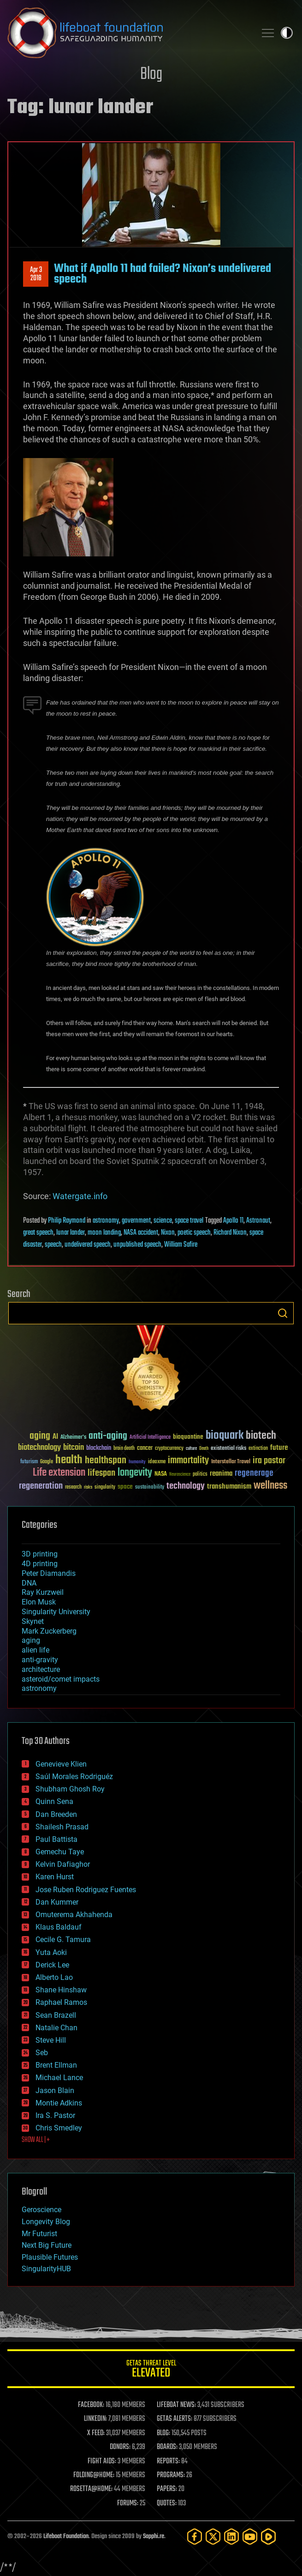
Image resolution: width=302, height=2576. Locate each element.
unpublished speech (137, 1245)
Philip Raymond (66, 1221)
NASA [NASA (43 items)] (160, 1474)
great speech (38, 1233)
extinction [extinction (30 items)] (258, 1449)
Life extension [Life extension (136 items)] (59, 1473)
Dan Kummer (57, 1902)
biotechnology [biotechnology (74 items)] (39, 1448)
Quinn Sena (54, 1801)
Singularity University (56, 1611)
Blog (151, 74)
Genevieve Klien (61, 1764)
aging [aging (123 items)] (40, 1436)
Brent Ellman (56, 2065)
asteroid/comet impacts (61, 1679)
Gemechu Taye (60, 1851)
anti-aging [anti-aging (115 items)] (108, 1436)
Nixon (168, 1233)
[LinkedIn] (231, 2536)
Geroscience (41, 2209)
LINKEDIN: (95, 2419)
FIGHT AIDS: (102, 2461)
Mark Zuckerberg (49, 1631)
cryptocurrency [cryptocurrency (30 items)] (169, 1449)
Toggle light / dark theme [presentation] (287, 33)
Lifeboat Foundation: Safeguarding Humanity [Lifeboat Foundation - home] (128, 32)
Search (283, 1313)
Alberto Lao (54, 1977)
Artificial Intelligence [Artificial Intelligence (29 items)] (150, 1438)
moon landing (104, 1233)
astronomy (106, 1221)
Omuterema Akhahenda (74, 1914)
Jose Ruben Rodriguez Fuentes (86, 1889)
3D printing (40, 1554)
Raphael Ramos (61, 2002)
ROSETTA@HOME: (91, 2489)
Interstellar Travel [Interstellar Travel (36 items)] (230, 1462)
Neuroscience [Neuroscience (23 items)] (179, 1475)
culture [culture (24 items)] (191, 1448)
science (163, 1221)
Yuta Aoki (51, 1952)
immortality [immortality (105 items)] (188, 1460)
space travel (189, 1221)
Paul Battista (56, 1839)
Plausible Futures (50, 2257)
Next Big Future (46, 2245)
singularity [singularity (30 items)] (105, 1487)
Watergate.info (80, 1196)
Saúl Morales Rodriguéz (74, 1776)
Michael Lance (59, 2077)
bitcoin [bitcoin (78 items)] (73, 1448)
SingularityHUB (46, 2268)
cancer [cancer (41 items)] (145, 1448)
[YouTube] (250, 2536)
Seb (42, 2052)
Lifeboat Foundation (66, 2536)
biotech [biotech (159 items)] (261, 1436)
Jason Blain (55, 2090)
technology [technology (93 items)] (185, 1486)
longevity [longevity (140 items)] (135, 1473)
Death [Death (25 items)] (203, 1448)
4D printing (40, 1563)
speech (53, 1245)
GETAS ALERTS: (174, 2419)
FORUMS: (127, 2504)
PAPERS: (167, 2489)
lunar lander (70, 1233)
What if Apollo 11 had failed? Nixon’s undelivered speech (162, 273)
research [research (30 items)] (73, 1487)
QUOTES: (167, 2504)
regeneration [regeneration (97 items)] (41, 1486)
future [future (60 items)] (279, 1447)
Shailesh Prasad (62, 1826)
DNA (29, 1583)
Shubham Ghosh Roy (70, 1789)
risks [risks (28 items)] (88, 1487)
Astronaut (258, 1221)
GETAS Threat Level (151, 2370)
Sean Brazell (56, 2015)
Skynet (33, 1621)
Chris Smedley (59, 2128)
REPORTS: (168, 2461)
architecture (41, 1669)
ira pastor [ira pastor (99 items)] (269, 1460)
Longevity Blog (46, 2221)
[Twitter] (213, 2536)
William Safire (180, 1245)
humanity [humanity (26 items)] (137, 1462)
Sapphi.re (153, 2536)
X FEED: (96, 2433)
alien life (35, 1650)
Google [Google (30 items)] (46, 1462)
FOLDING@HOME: (93, 2475)
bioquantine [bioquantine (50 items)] (188, 1437)
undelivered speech (88, 1245)
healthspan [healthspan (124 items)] (105, 1460)
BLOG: (163, 2433)
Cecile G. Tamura (63, 1939)
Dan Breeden (56, 1814)
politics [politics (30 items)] (200, 1475)
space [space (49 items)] (125, 1486)
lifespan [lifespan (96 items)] (101, 1473)
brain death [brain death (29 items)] (124, 1449)
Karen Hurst (55, 1876)
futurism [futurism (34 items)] (29, 1462)
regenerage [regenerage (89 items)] (254, 1473)
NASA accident (141, 1233)
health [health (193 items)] (69, 1460)
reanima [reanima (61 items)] (221, 1473)
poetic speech (194, 1233)
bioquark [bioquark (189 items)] (224, 1435)
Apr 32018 (36, 274)
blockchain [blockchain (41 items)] (98, 1448)
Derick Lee (52, 1965)
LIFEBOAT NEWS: (176, 2405)
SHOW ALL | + (36, 2140)
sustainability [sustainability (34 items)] (149, 1487)
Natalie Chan (56, 2027)
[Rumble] (268, 2536)
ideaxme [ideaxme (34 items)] (157, 1462)
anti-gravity (40, 1659)
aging (31, 1640)
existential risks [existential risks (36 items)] (228, 1448)
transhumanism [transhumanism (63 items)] (229, 1486)
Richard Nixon (230, 1233)
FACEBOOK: (91, 2405)
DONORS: (120, 2447)
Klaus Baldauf (59, 1927)
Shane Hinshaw (61, 1989)
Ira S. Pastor (55, 2115)
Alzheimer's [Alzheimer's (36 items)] (73, 1437)
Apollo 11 (233, 1221)
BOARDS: (167, 2447)
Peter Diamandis (49, 1573)
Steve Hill (51, 2040)
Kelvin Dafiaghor (63, 1864)
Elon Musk (39, 1602)
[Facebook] (194, 2536)
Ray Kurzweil (43, 1592)
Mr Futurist (39, 2233)
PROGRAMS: (171, 2475)
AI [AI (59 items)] (55, 1437)
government (136, 1221)
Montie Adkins (59, 2103)
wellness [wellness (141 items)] (270, 1486)
